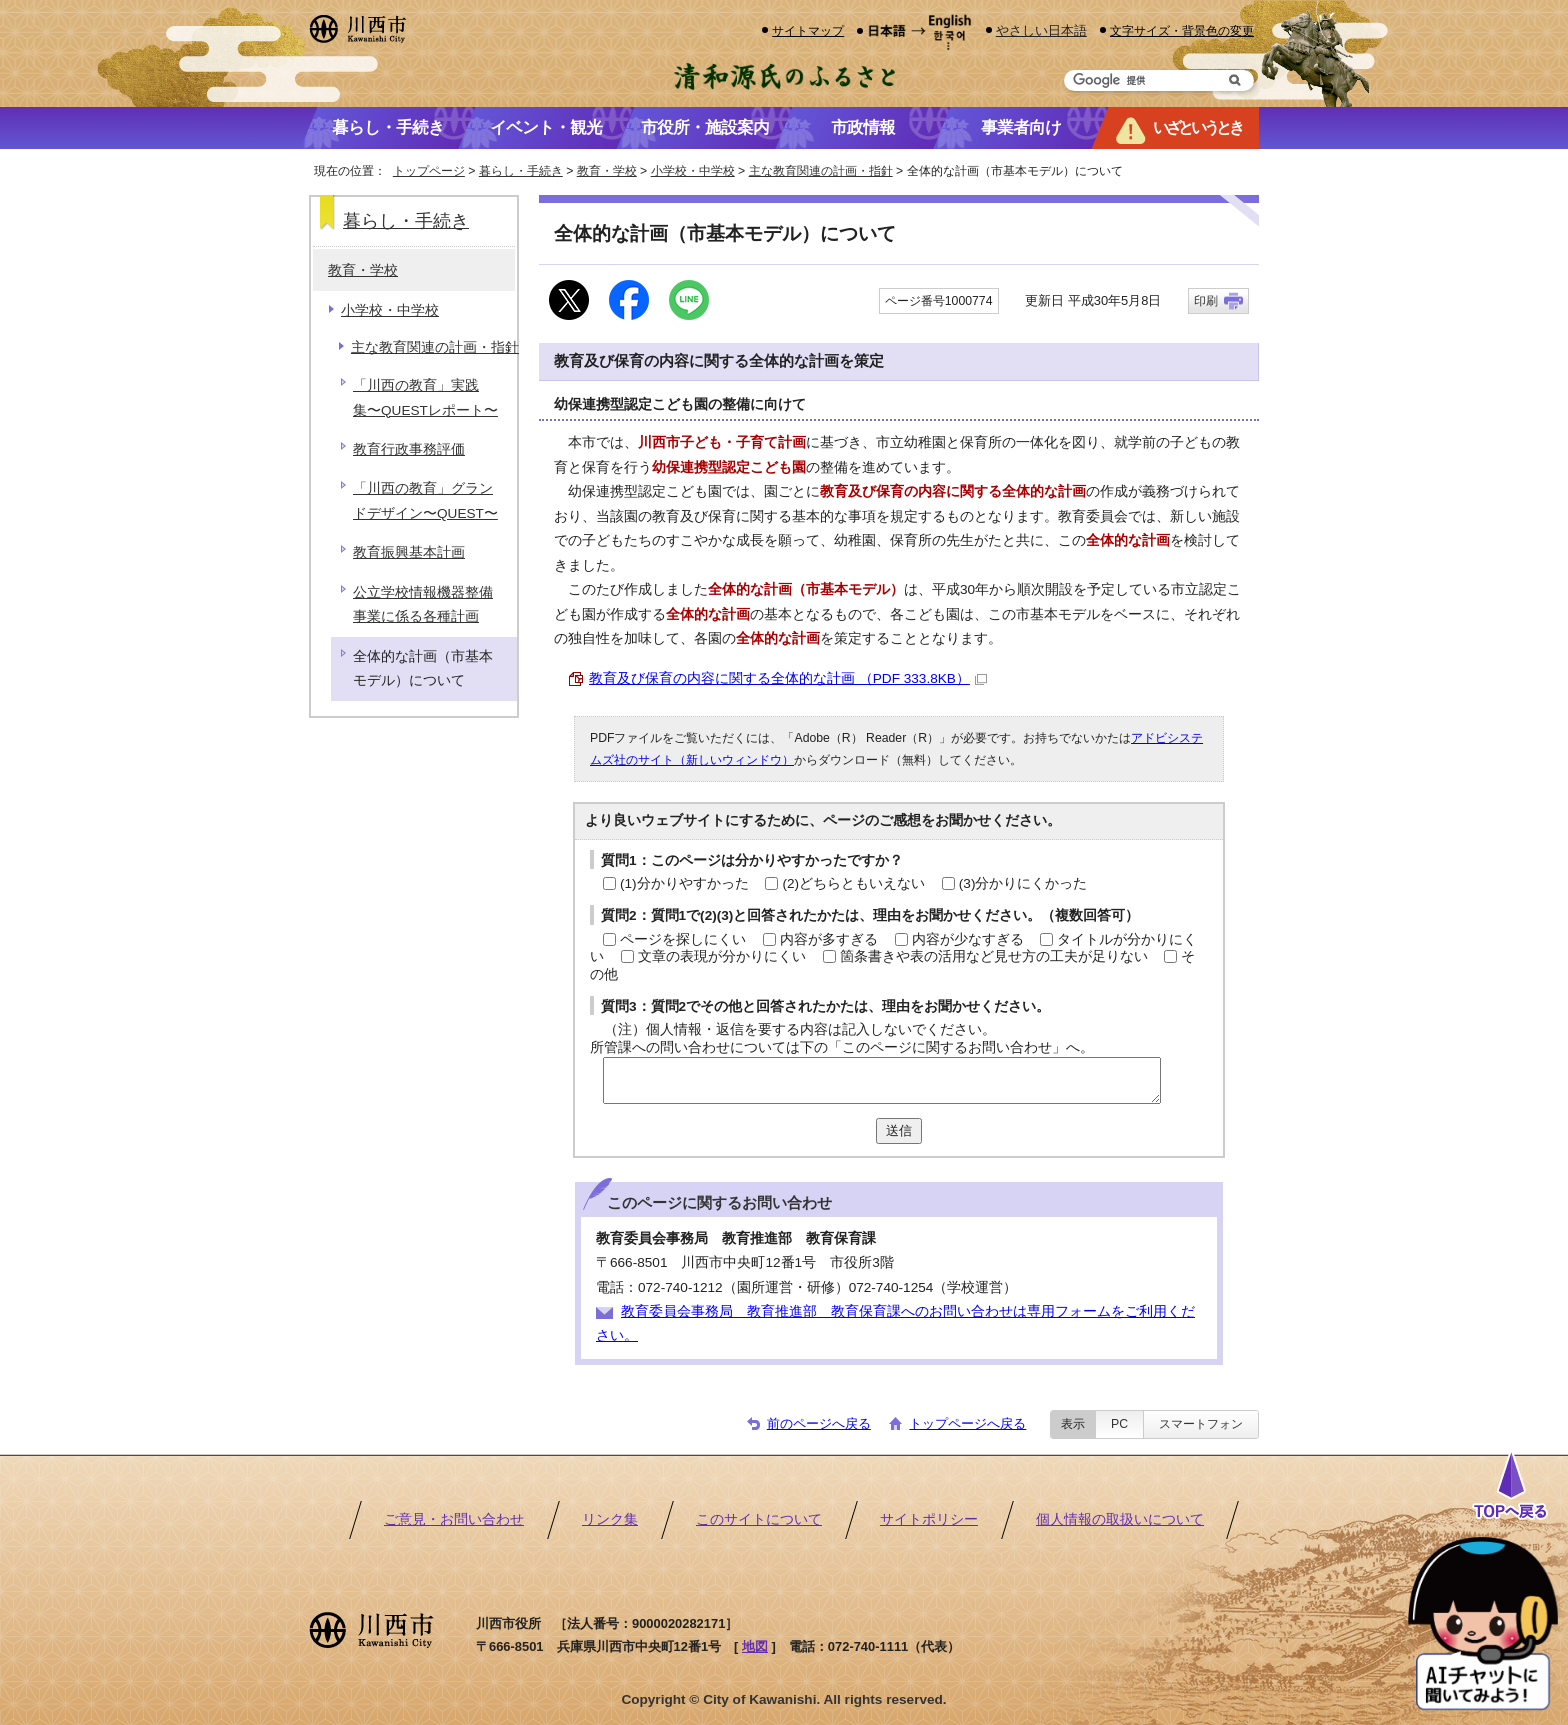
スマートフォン (1201, 1424)
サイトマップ (808, 30)
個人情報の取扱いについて (1120, 1519)
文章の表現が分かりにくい (722, 956)
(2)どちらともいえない (853, 883)
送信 (899, 1130)
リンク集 (610, 1519)
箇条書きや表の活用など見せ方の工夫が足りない (994, 956)
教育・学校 (607, 171)
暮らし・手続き (521, 171)
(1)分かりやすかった (684, 883)
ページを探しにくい (683, 939)
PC (1119, 1424)
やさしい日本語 (1041, 30)
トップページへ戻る (967, 1423)
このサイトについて (759, 1519)
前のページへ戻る (819, 1423)
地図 (755, 1646)
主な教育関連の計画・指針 (821, 171)
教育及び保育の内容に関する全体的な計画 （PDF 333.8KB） (788, 678)
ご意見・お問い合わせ (454, 1519)
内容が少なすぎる (968, 939)
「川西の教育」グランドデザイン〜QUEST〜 (425, 500)
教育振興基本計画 (409, 552)
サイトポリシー (929, 1519)
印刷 (1206, 301)
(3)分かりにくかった (1023, 883)
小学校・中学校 (693, 171)
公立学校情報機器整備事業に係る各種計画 (423, 604)
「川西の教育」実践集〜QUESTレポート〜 (425, 397)
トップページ (429, 171)
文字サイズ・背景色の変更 (1182, 30)
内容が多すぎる (829, 939)
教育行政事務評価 (409, 449)
